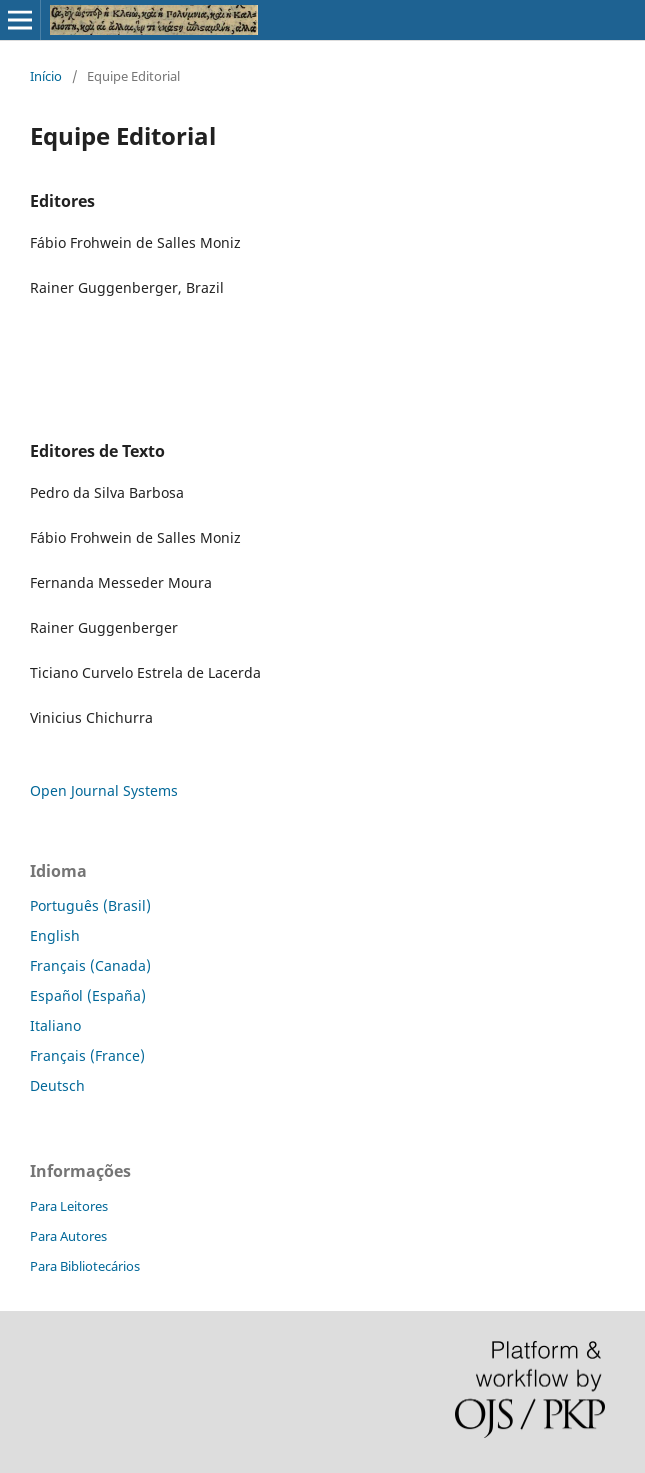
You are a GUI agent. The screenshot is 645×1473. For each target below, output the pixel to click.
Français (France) (87, 1055)
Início (46, 76)
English (55, 935)
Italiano (55, 1025)
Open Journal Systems (104, 790)
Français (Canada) (90, 965)
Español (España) (88, 995)
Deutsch (57, 1085)
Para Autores (68, 1236)
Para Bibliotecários (85, 1266)
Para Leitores (69, 1206)
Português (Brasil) (90, 905)
